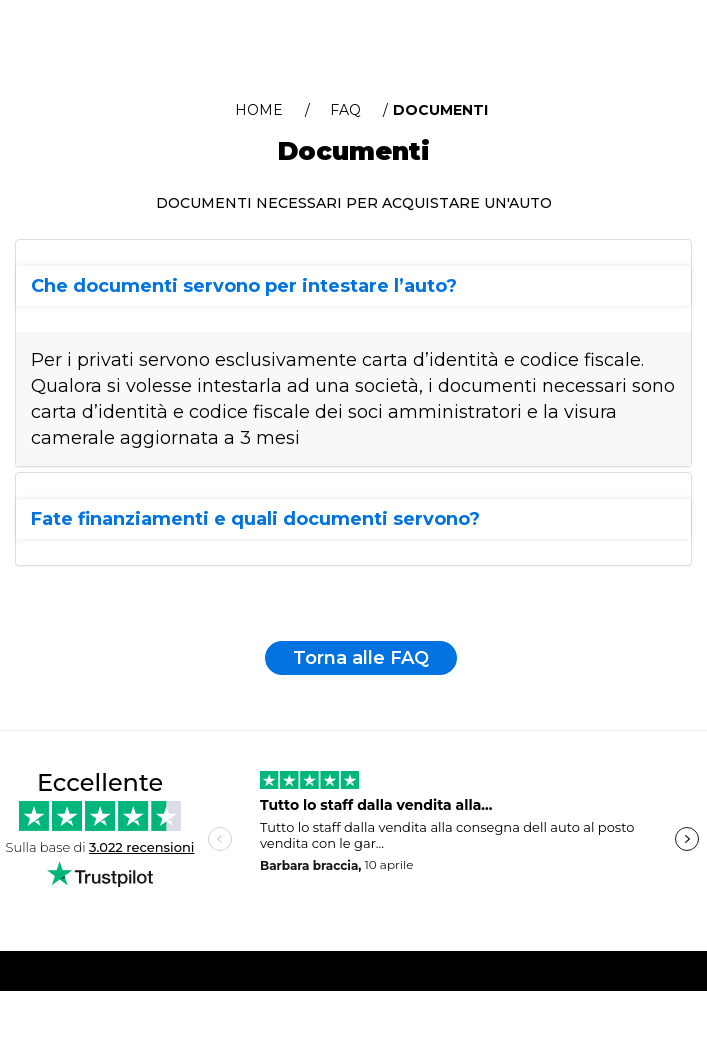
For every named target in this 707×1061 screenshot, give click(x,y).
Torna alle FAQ (361, 658)
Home (259, 110)
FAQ (345, 110)
